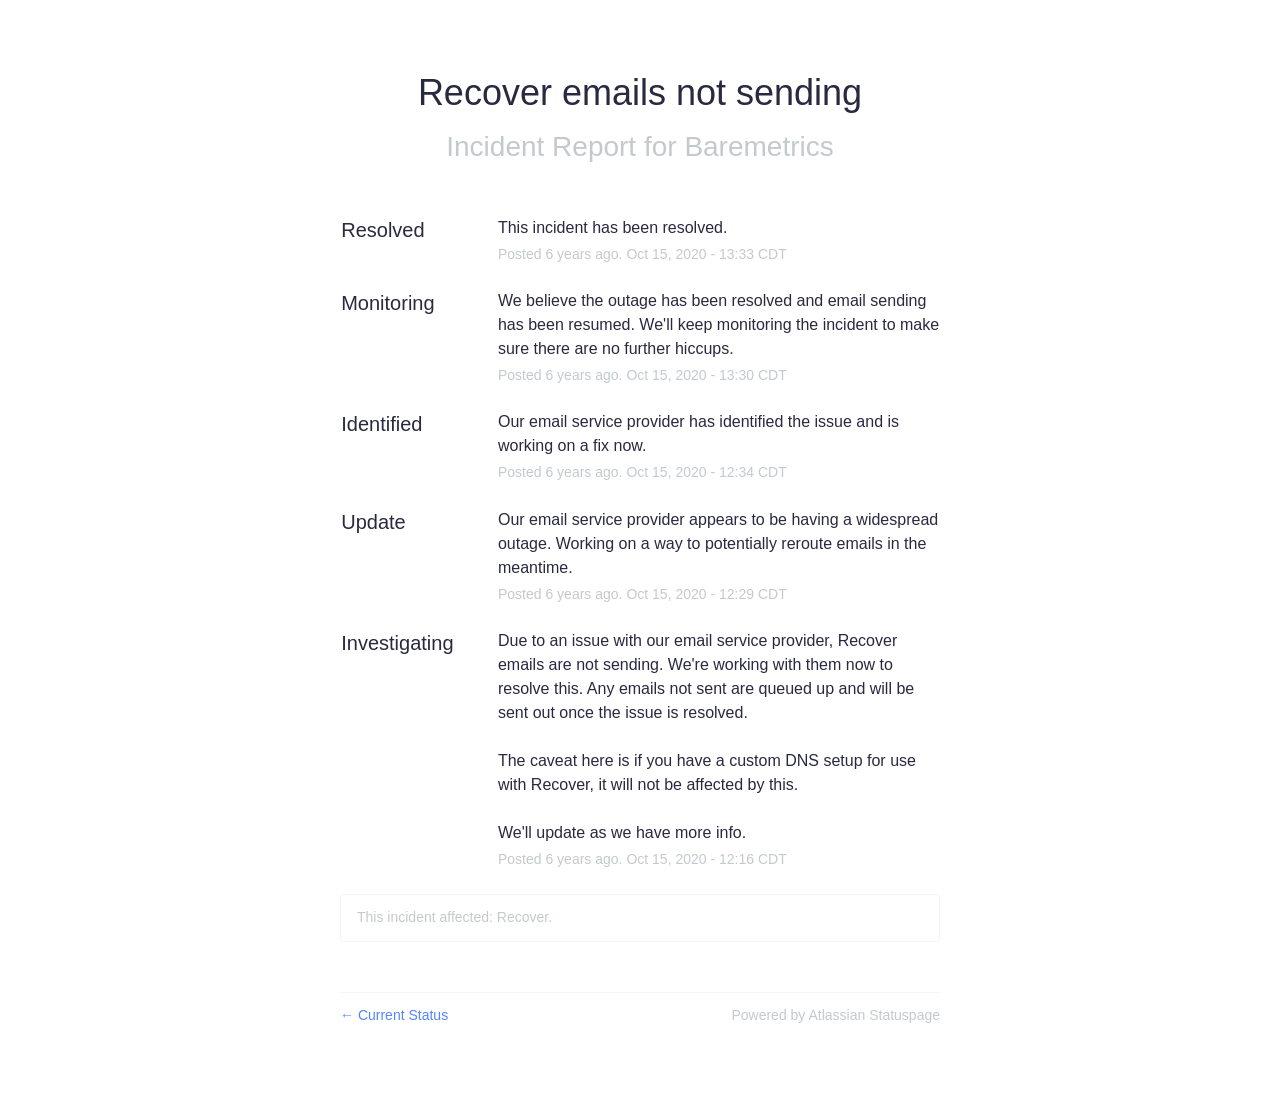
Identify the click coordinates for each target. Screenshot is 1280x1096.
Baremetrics (758, 146)
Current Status (394, 1015)
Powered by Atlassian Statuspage (835, 1015)
